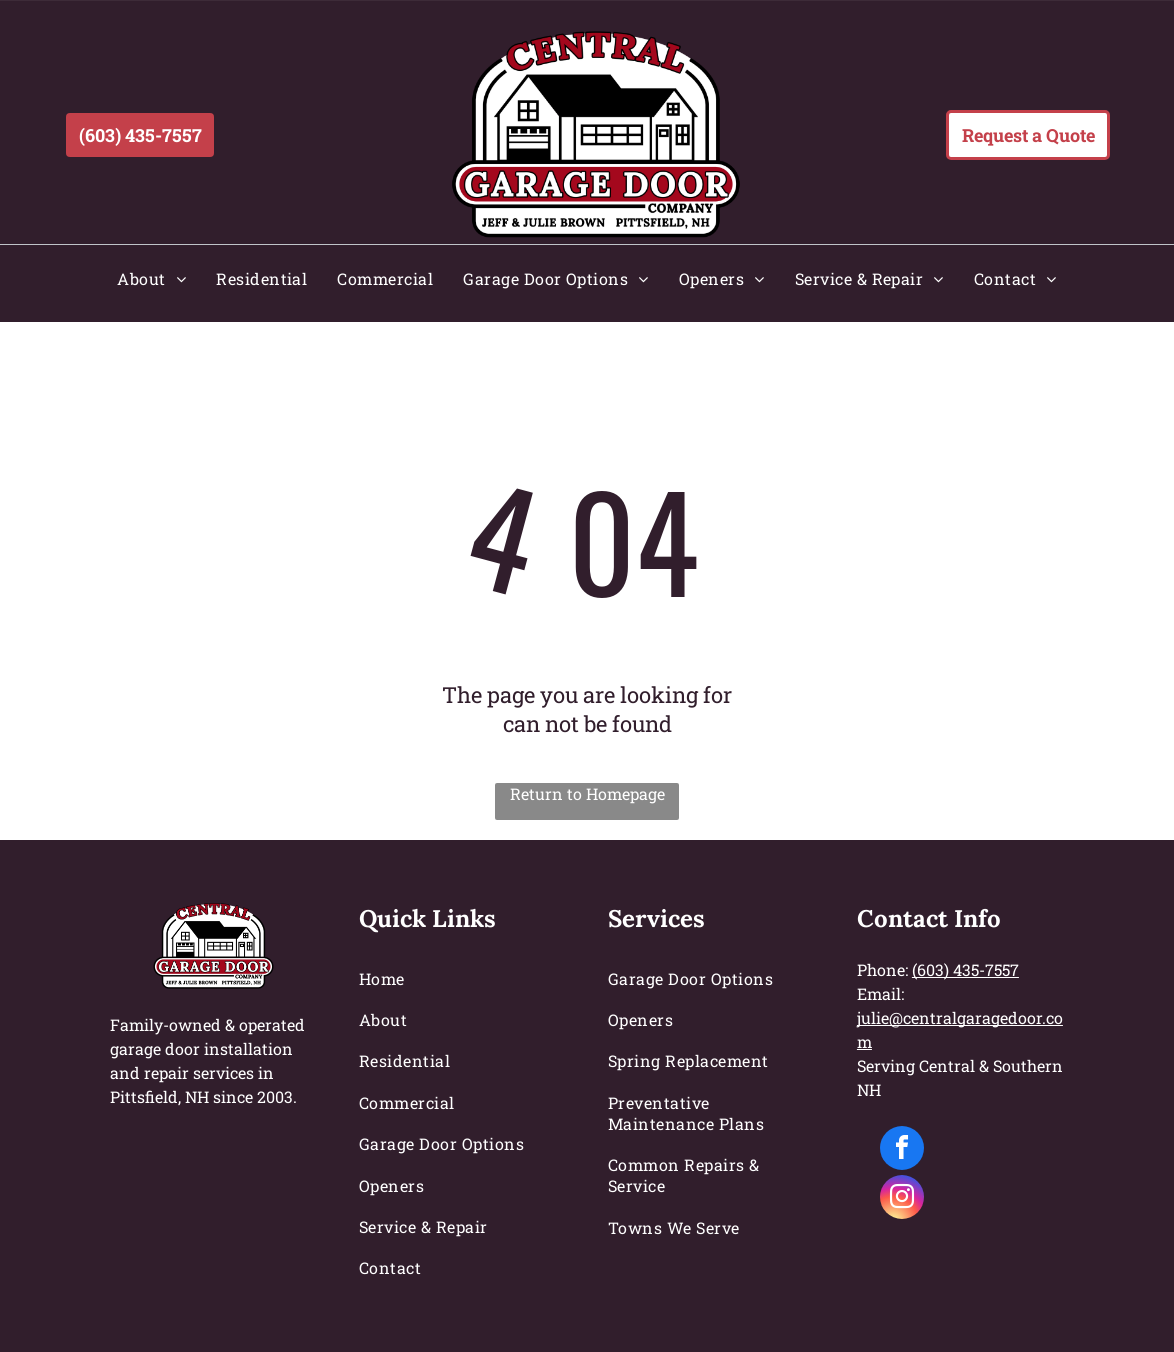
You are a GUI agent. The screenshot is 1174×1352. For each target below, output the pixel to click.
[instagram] (902, 1199)
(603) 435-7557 (965, 969)
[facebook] (902, 1150)
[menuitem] (151, 278)
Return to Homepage (587, 793)
